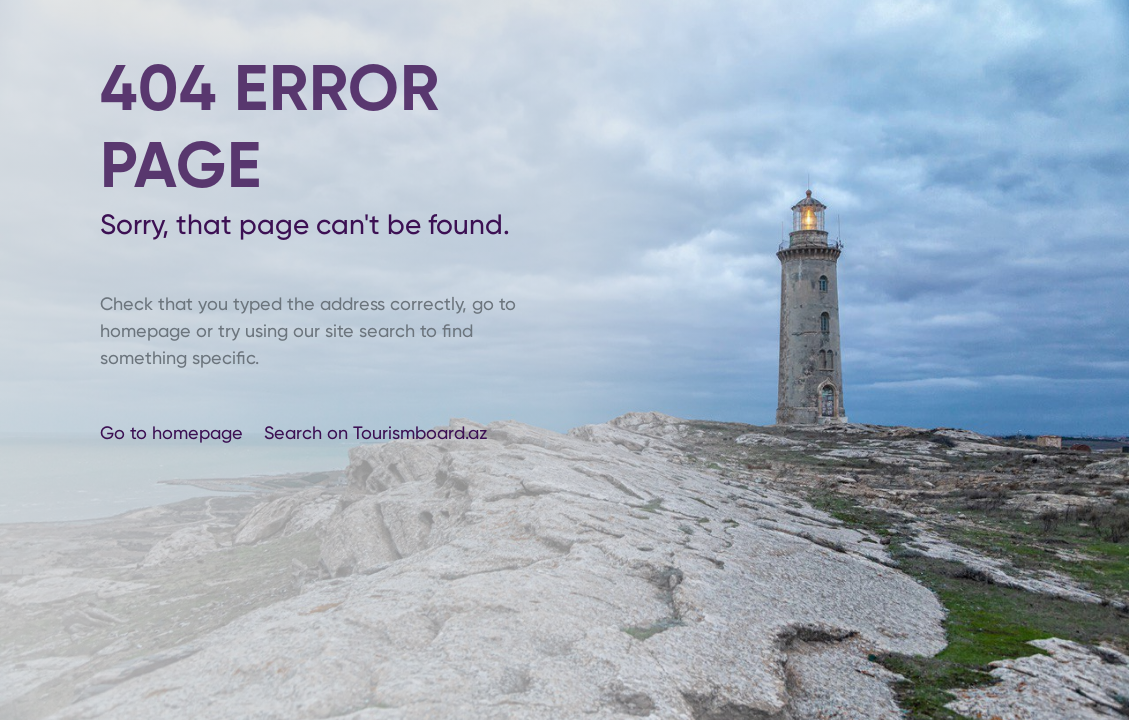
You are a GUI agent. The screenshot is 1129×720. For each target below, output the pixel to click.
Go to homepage (174, 432)
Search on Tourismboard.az (375, 432)
